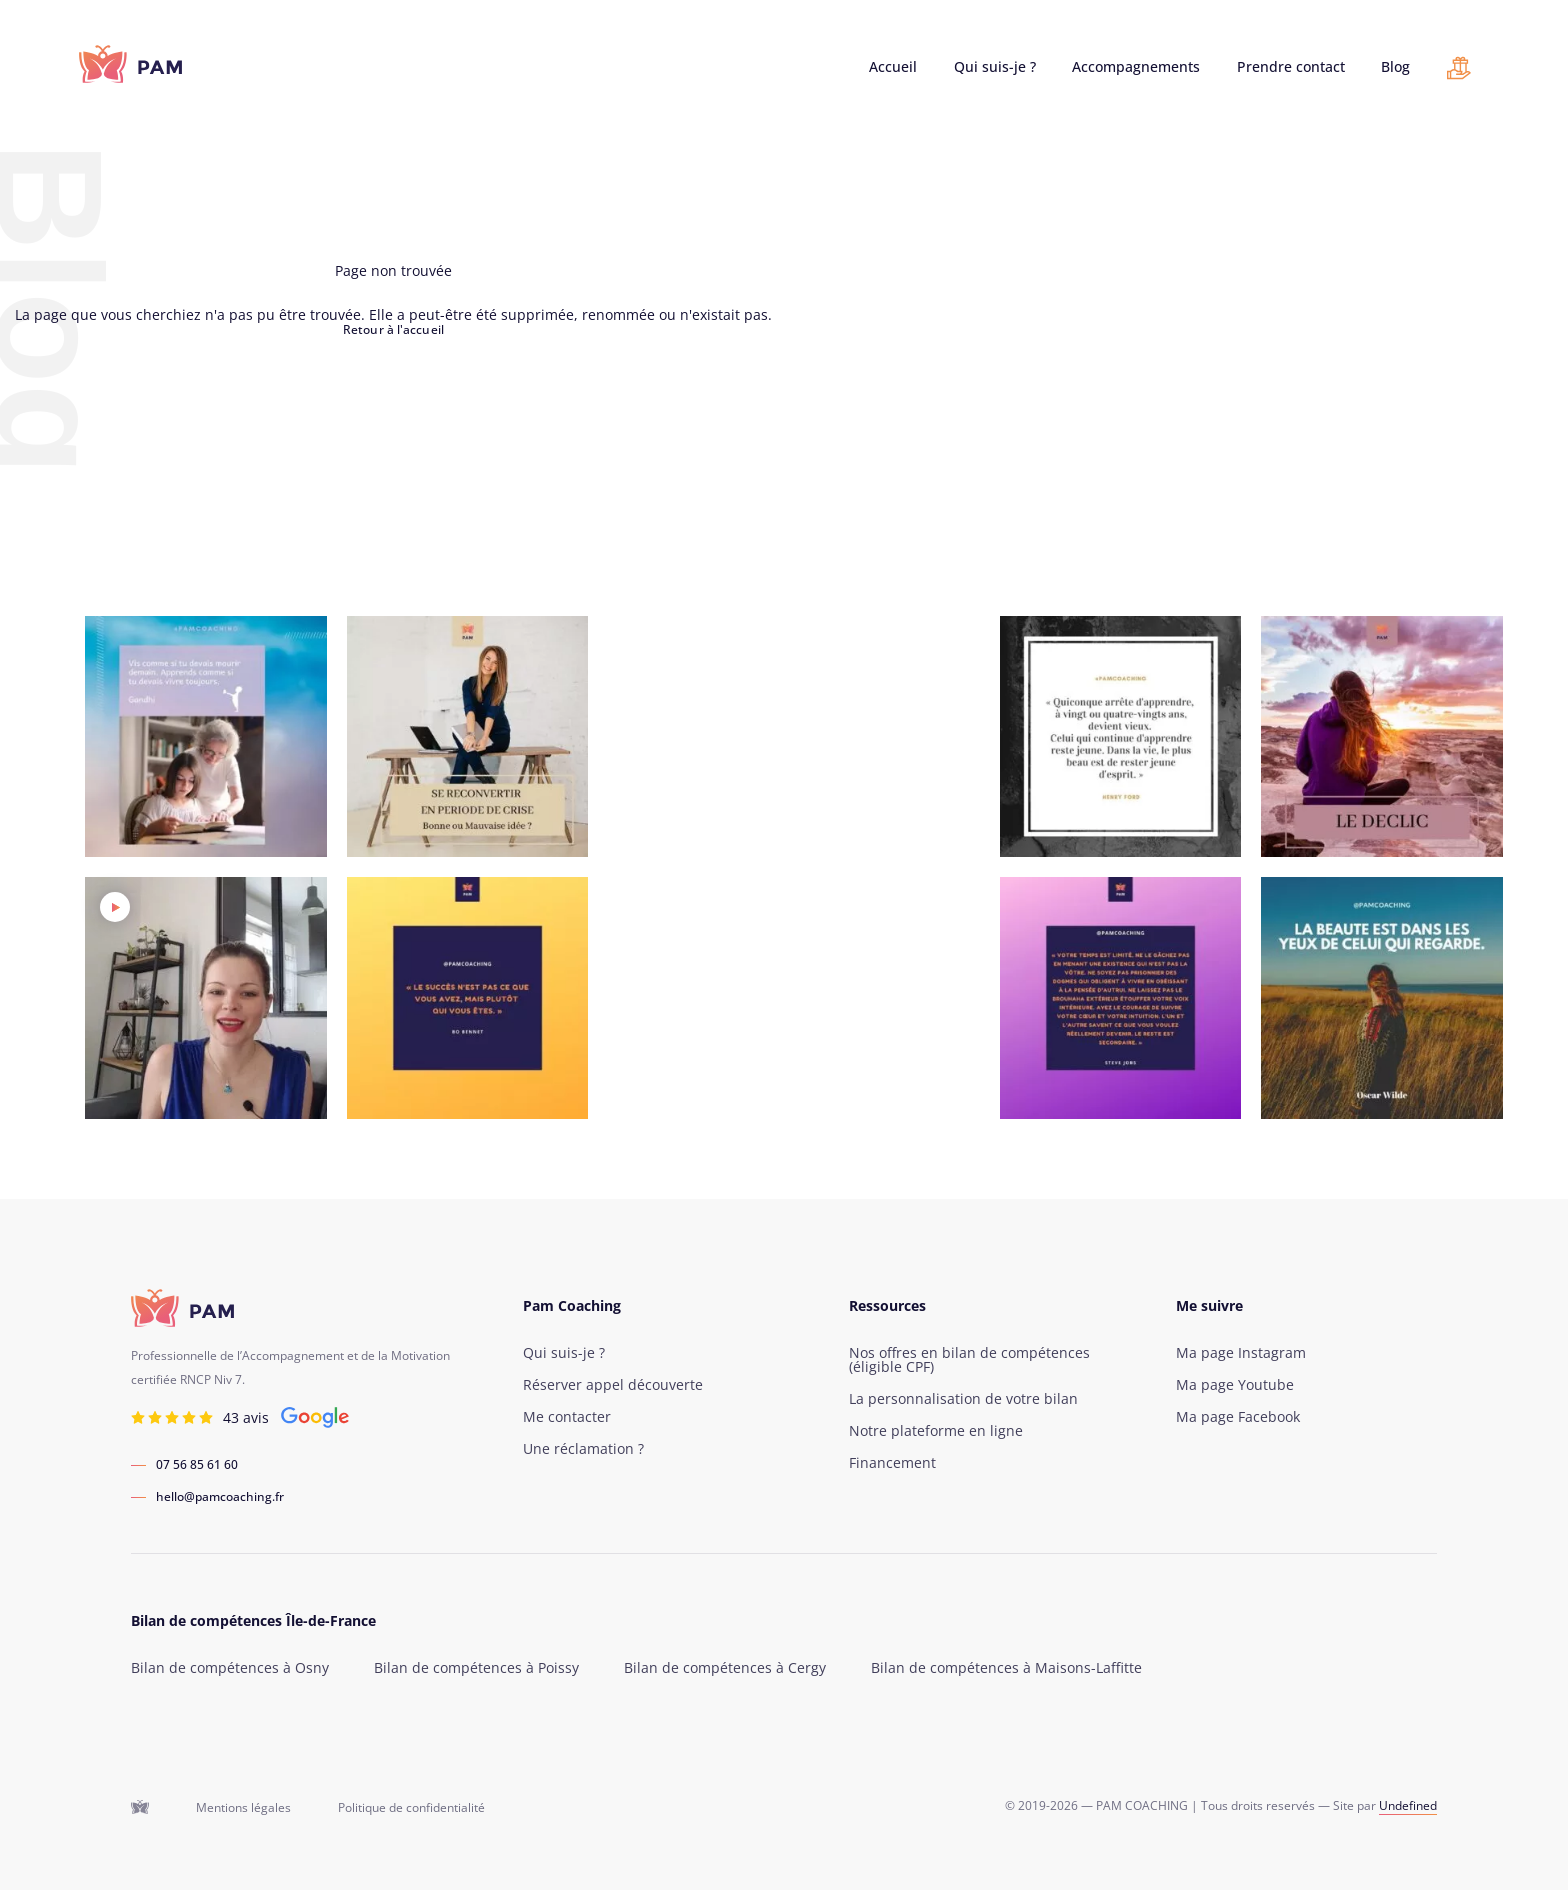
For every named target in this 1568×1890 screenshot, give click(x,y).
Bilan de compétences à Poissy (476, 1668)
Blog (1395, 67)
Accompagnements (1136, 67)
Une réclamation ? (583, 1449)
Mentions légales (243, 1808)
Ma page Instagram (1241, 1353)
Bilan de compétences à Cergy (725, 1668)
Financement (892, 1463)
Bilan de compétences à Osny (230, 1668)
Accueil (893, 67)
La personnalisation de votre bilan (963, 1399)
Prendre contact (1291, 67)
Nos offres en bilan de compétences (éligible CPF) (969, 1360)
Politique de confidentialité (411, 1808)
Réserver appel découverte (613, 1385)
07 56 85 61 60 (197, 1465)
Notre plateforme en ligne (936, 1431)
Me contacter (567, 1417)
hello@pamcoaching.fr (220, 1497)
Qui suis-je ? (995, 67)
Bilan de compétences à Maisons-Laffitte (1006, 1668)
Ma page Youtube (1235, 1385)
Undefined (1408, 1805)
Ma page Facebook (1238, 1417)
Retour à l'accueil (393, 329)
